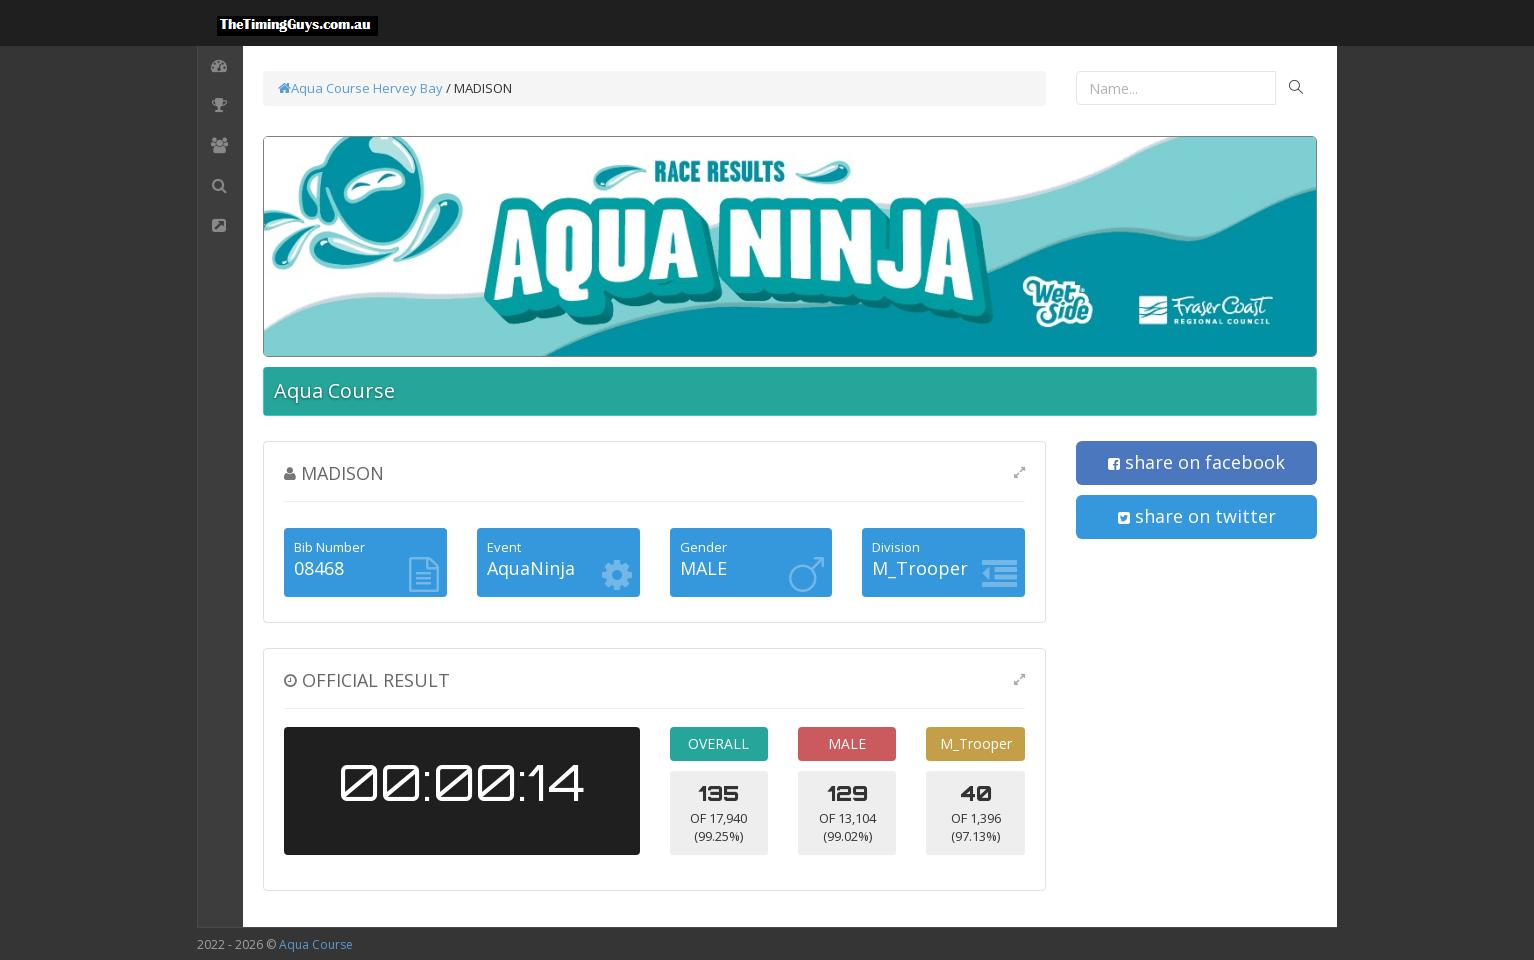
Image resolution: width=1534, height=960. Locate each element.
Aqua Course (324, 88)
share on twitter (1197, 516)
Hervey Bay (408, 88)
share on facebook (1196, 462)
